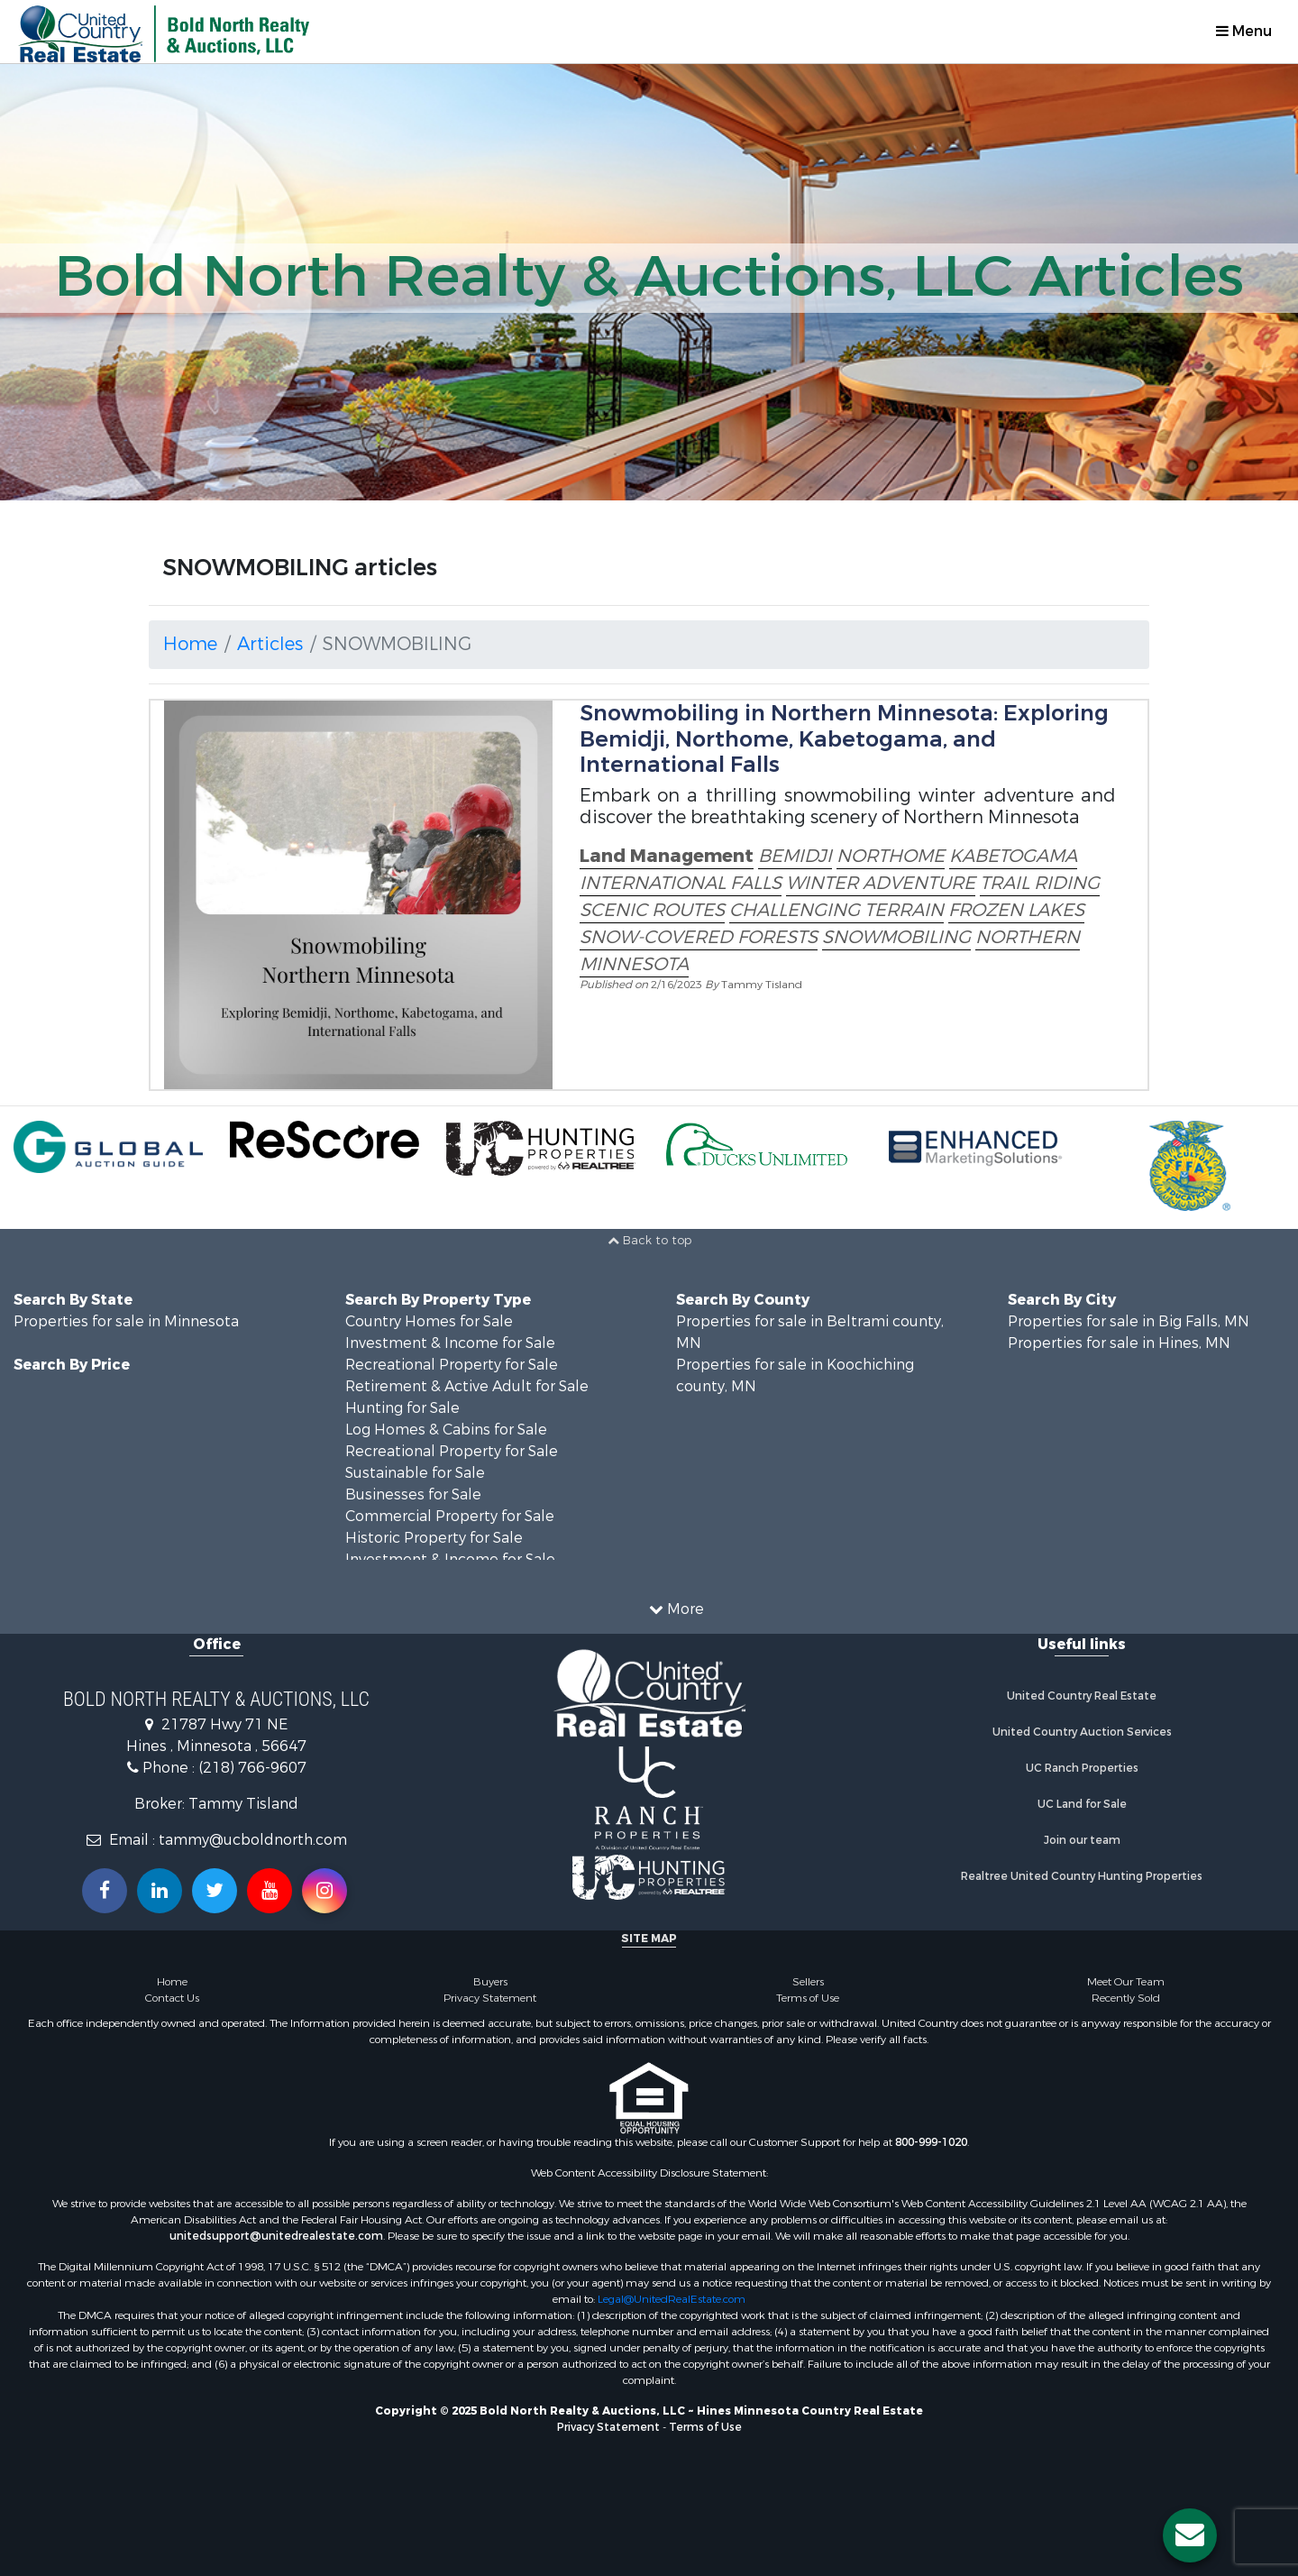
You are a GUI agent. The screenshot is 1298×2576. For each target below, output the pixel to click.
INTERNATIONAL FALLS (681, 883)
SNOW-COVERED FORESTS (699, 937)
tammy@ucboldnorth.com (253, 1839)
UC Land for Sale (1082, 1804)
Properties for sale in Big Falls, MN (1128, 1321)
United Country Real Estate (1081, 1696)
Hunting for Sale (402, 1407)
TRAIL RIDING (1040, 883)
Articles (270, 644)
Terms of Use (807, 1998)
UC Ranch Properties (1082, 1768)
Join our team (1082, 1840)
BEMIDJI (795, 856)
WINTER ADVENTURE (880, 883)
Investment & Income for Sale (450, 1343)
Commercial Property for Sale (449, 1516)
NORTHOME (890, 856)
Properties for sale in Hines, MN (1119, 1343)
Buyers (490, 1982)
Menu (1244, 31)
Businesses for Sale (413, 1494)
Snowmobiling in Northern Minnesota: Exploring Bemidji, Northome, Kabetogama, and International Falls (844, 739)
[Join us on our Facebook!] (104, 1890)
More (676, 1609)
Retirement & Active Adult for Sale (467, 1386)
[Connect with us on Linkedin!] (159, 1890)
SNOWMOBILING (896, 937)
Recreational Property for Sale (451, 1364)
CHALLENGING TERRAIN (836, 910)
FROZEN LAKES (1016, 910)
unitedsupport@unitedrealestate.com (276, 2236)
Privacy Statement (489, 1998)
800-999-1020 (931, 2142)
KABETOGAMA (1013, 856)
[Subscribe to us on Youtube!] (269, 1890)
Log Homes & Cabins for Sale (446, 1429)
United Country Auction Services (1082, 1732)
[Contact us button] (1190, 2535)
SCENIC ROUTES (652, 910)
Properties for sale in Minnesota (126, 1321)
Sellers (808, 1982)
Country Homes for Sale (429, 1321)
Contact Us (172, 1998)
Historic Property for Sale (434, 1537)
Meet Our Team (1126, 1982)
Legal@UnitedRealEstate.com (671, 2299)
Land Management (667, 856)
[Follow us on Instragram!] (324, 1890)
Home (190, 644)
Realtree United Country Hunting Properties (1081, 1876)
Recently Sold (1126, 1998)
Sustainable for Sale (415, 1472)
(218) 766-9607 (252, 1767)
